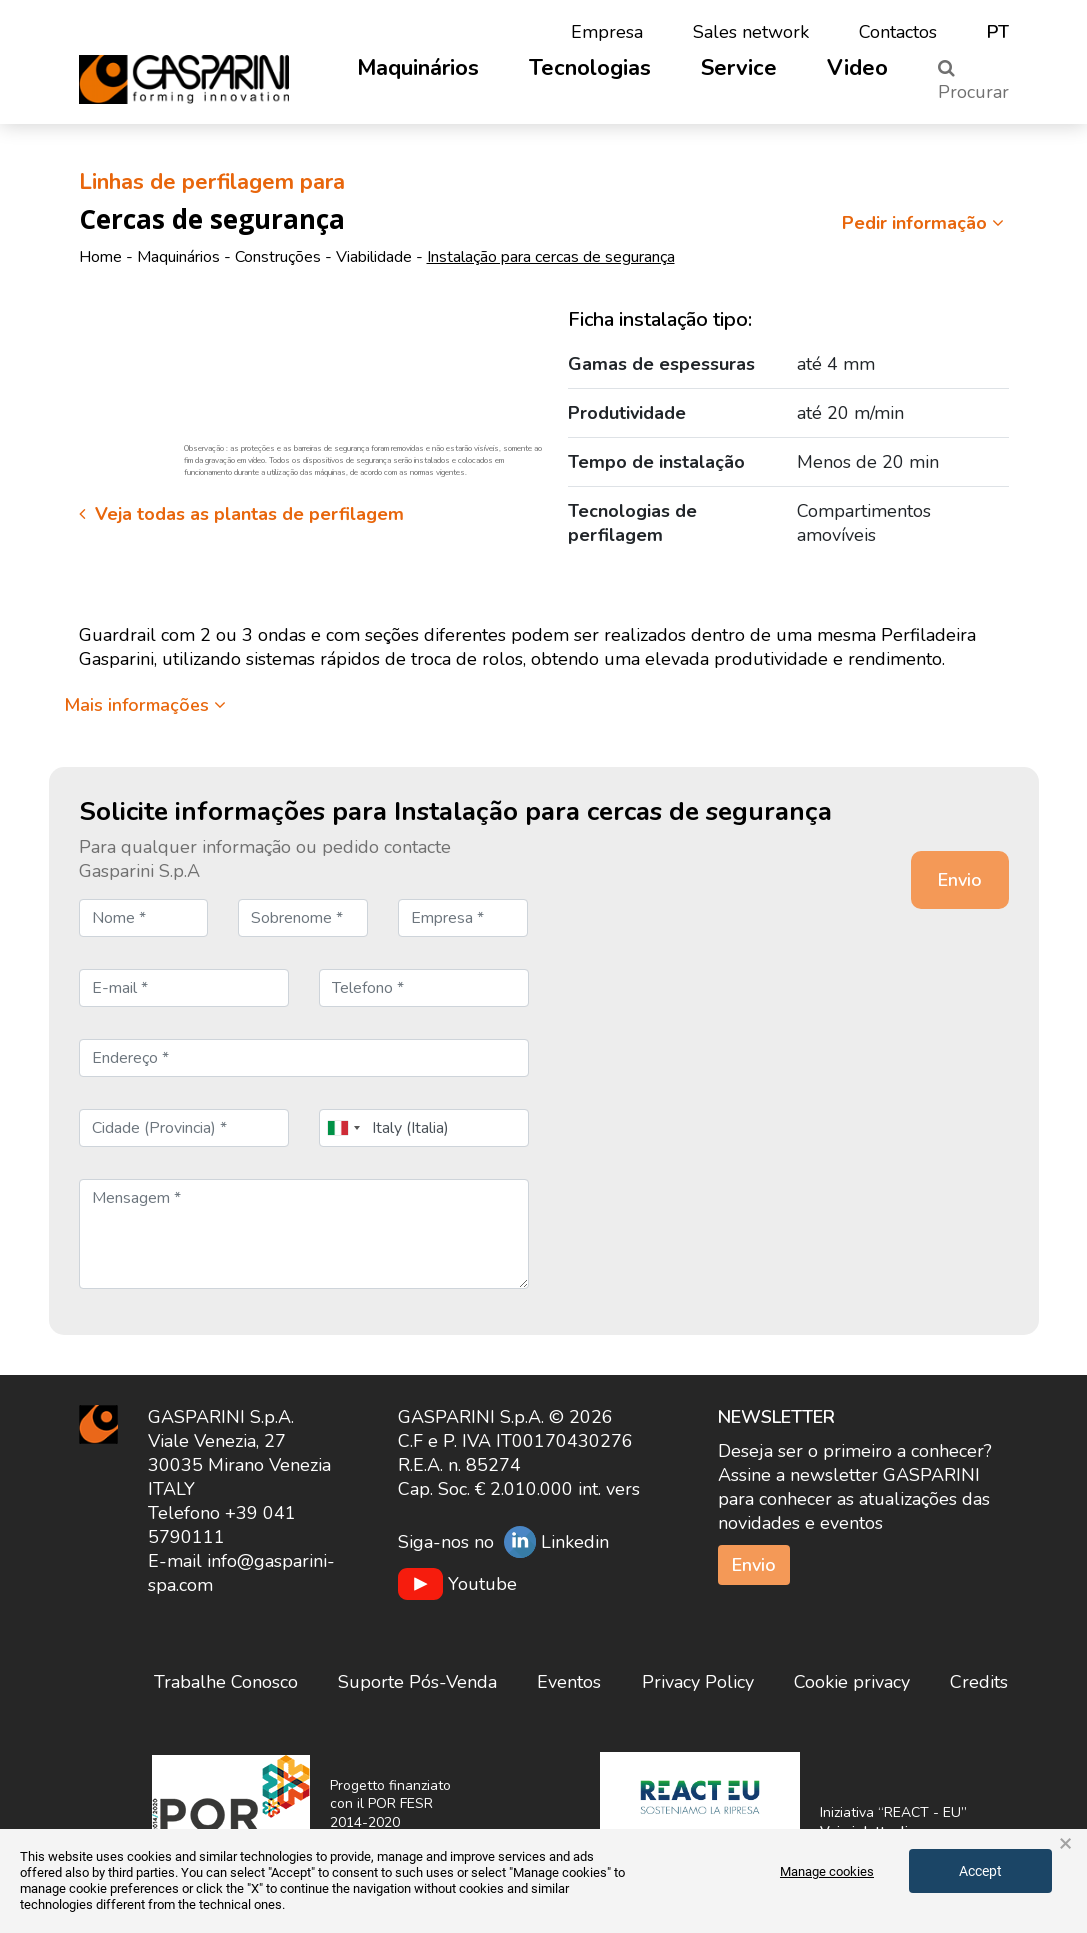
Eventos (569, 1682)
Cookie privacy (852, 1682)
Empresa (607, 32)
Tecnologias (590, 68)
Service (739, 68)
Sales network (751, 32)
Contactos (898, 32)
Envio (754, 1565)
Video (857, 68)
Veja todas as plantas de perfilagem (241, 514)
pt (998, 32)
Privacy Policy (698, 1682)
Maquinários (418, 68)
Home (100, 257)
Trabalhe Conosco (226, 1682)
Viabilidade (374, 257)
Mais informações (145, 705)
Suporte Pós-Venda (417, 1682)
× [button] (1065, 1844)
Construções (278, 257)
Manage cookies (827, 1871)
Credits (979, 1682)
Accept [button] (980, 1871)
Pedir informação (925, 223)
